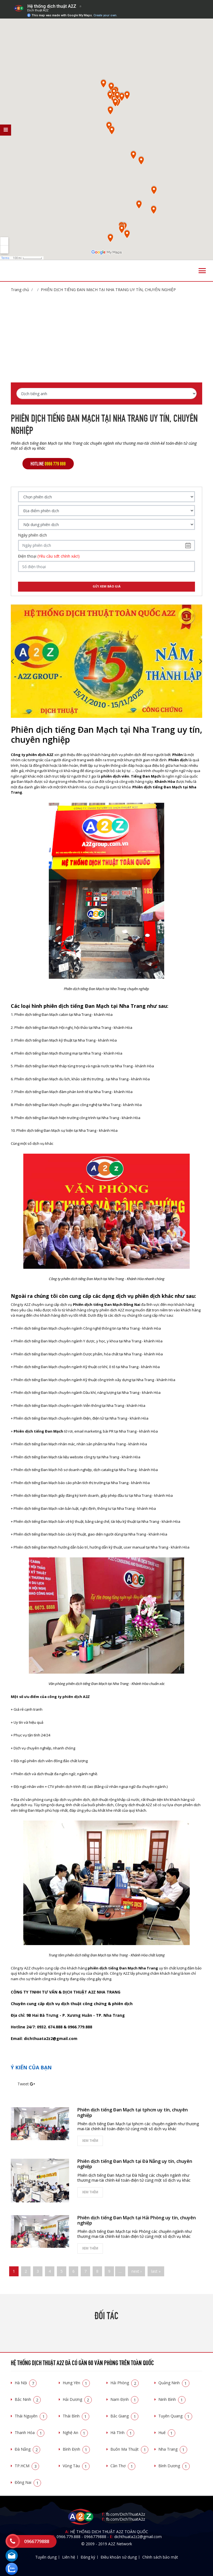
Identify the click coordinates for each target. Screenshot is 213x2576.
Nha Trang (172, 2449)
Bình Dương (174, 2465)
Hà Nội (26, 2382)
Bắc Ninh (28, 2399)
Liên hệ (68, 2557)
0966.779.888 (68, 2536)
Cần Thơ (122, 2465)
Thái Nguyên (31, 2416)
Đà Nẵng (27, 2449)
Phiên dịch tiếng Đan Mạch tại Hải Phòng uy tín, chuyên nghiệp (136, 2220)
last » (156, 2271)
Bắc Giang (124, 2416)
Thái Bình (76, 2416)
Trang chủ (20, 289)
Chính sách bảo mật (160, 2557)
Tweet (23, 2083)
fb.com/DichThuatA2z (125, 2514)
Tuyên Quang (175, 2416)
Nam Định (124, 2399)
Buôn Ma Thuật (129, 2449)
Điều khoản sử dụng (119, 2557)
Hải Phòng (124, 2382)
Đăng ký (88, 2557)
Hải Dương (77, 2399)
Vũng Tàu (76, 2465)
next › (136, 2271)
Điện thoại (49, 556)
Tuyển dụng (46, 2557)
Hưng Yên (76, 2382)
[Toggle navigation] (202, 270)
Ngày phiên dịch (32, 535)
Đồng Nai (28, 2482)
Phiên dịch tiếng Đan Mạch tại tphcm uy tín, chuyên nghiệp (132, 2112)
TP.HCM (27, 2465)
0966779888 (95, 2536)
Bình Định (76, 2449)
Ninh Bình (172, 2399)
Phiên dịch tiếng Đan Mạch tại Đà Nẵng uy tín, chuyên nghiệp (134, 2163)
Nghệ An (75, 2432)
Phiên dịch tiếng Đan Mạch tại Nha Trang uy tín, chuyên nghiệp (108, 289)
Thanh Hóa (29, 2432)
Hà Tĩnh (122, 2432)
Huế (166, 2432)
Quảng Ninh (173, 2382)
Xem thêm (90, 2140)
